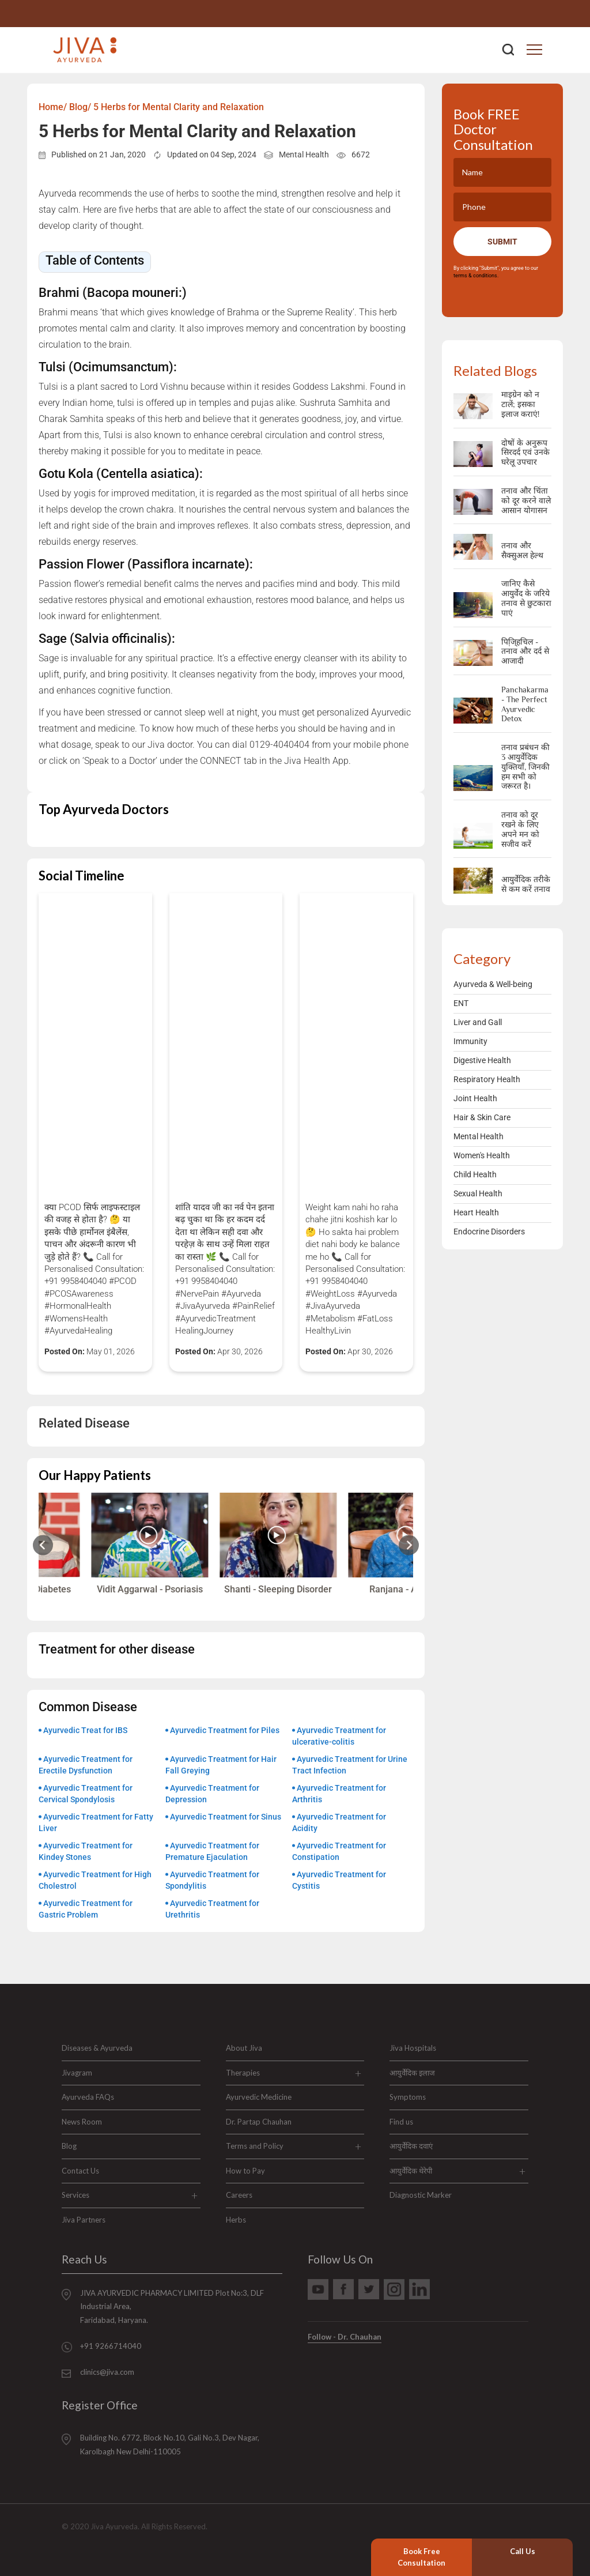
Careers (239, 2195)
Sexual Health (477, 1193)
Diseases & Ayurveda (97, 2047)
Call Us (522, 2551)
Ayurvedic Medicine (259, 2097)
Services (75, 2195)
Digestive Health (482, 1060)
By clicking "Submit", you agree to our (496, 271)
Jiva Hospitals (412, 2047)
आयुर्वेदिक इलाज (412, 2072)
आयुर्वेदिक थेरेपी (410, 2170)
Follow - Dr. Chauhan (344, 2336)
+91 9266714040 (536, 13)
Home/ (53, 106)
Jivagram (77, 2072)
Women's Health (481, 1155)
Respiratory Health (486, 1079)
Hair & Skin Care (481, 1117)
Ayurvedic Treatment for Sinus (225, 1816)
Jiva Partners (83, 2219)
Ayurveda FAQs (88, 2097)
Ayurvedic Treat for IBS (85, 1730)
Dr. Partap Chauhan (259, 2121)
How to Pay (245, 2170)
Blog (69, 2146)
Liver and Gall (477, 1022)
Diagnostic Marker (420, 2195)
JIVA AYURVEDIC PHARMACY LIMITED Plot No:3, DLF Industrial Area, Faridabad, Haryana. (172, 2306)
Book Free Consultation (421, 2557)
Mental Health (304, 154)
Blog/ (80, 106)
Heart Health (476, 1212)
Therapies (243, 2072)
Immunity (470, 1041)
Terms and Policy (254, 2146)
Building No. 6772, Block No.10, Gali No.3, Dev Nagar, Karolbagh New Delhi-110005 (169, 2444)
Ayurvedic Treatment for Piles (224, 1730)
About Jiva (244, 2047)
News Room (82, 2121)
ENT (460, 1003)
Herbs (236, 2219)
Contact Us (80, 2170)
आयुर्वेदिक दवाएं (411, 2146)
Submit (502, 241)
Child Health (475, 1174)
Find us (401, 2121)
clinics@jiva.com (107, 2372)
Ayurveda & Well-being (492, 984)
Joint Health (475, 1098)
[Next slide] (409, 1545)
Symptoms (407, 2097)
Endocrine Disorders (489, 1231)
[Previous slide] (43, 1545)
